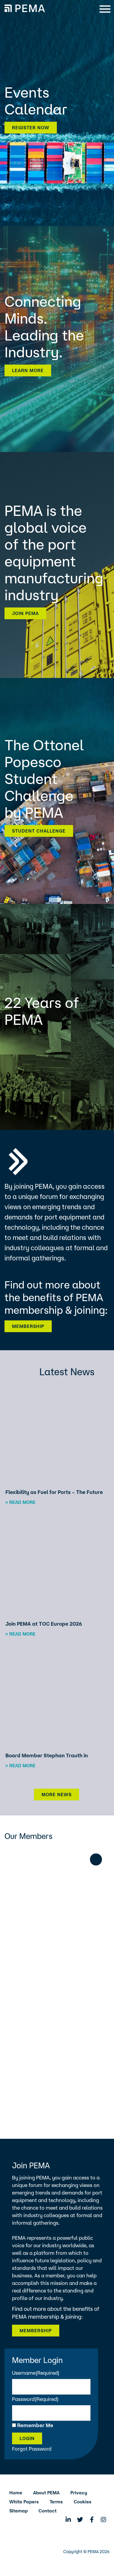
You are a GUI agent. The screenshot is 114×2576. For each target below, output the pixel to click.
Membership (28, 1326)
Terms (56, 2501)
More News (57, 1794)
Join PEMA (25, 613)
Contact (48, 2510)
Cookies (82, 2501)
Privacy (78, 2492)
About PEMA (46, 2492)
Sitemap (18, 2510)
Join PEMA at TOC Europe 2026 (43, 1624)
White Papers (24, 2501)
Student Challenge (39, 830)
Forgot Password (31, 2449)
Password (35, 2399)
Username (36, 2373)
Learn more (28, 370)
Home (15, 2492)
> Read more (20, 1502)
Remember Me (35, 2425)
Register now (30, 127)
